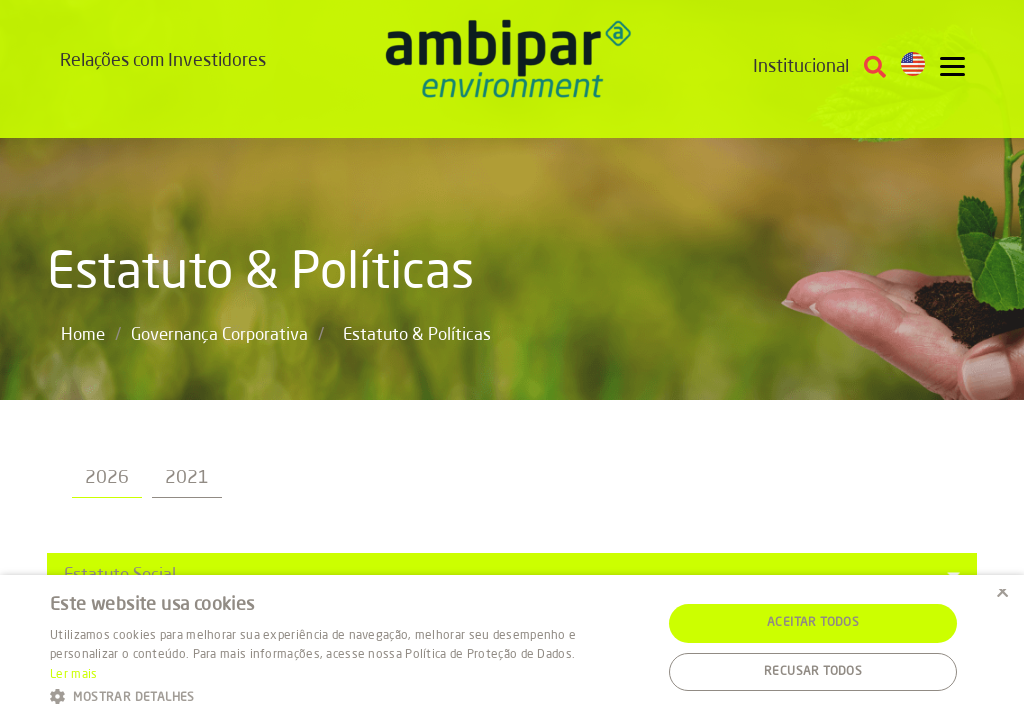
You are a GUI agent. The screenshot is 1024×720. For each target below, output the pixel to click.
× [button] (1001, 596)
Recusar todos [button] (813, 672)
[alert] (512, 647)
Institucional (801, 67)
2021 (187, 478)
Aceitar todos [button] (813, 623)
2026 (107, 478)
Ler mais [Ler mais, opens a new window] (73, 675)
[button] (347, 695)
